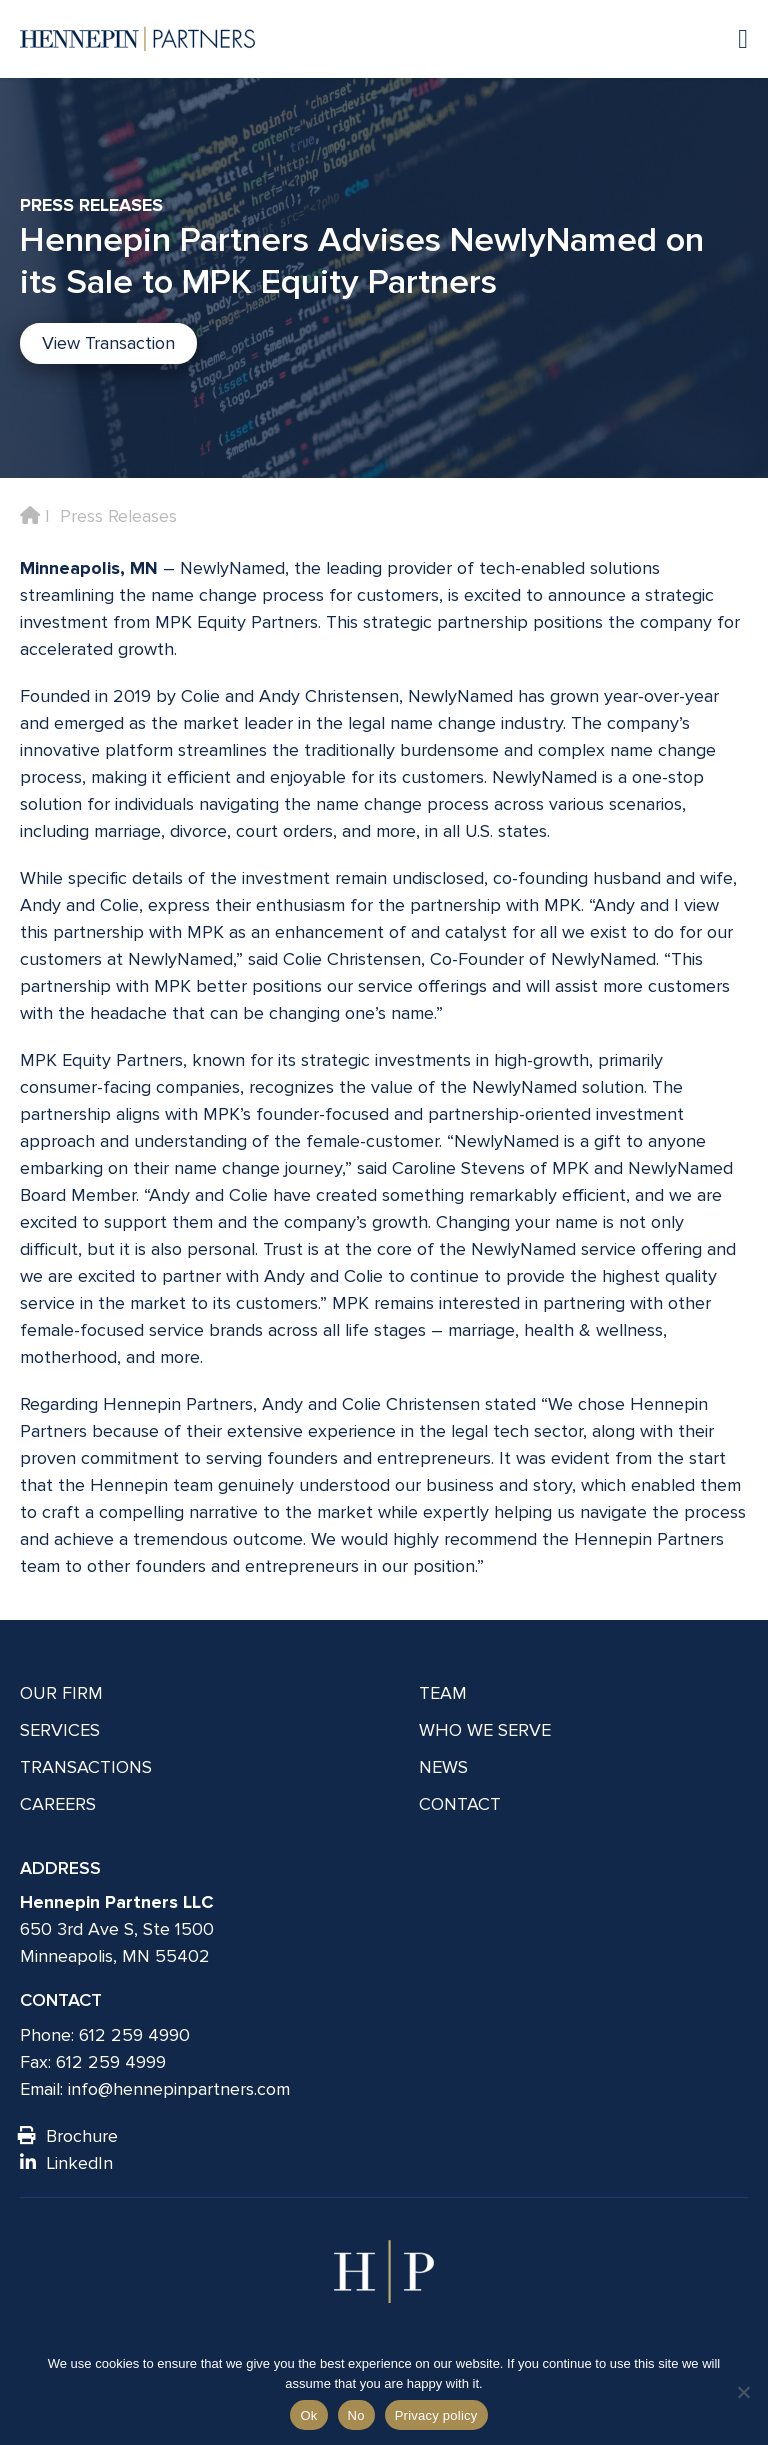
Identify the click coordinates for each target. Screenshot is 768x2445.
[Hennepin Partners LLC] (137, 39)
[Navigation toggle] (733, 38)
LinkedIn (66, 2163)
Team (443, 1693)
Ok (308, 2415)
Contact (460, 1804)
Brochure (69, 2136)
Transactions (86, 1767)
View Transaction (108, 343)
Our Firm (61, 1693)
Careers (58, 1804)
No (356, 2415)
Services (60, 1730)
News (443, 1767)
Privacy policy (436, 2415)
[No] (743, 2392)
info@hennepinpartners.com (179, 2089)
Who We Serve (485, 1730)
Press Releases (118, 516)
